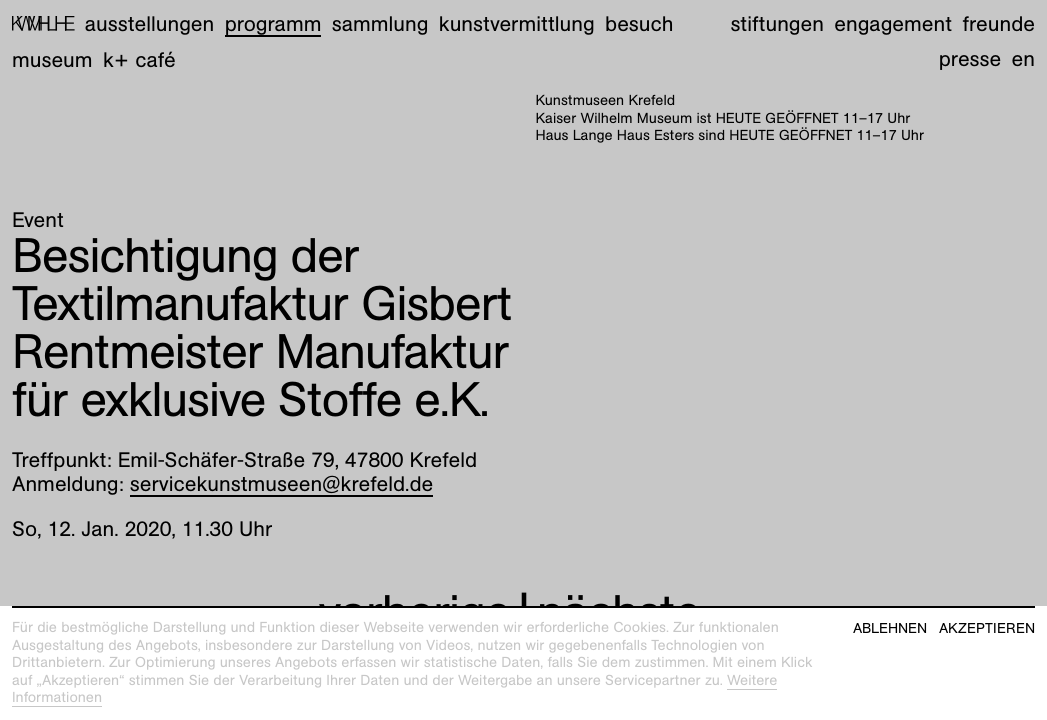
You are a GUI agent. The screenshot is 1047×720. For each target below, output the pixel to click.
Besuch (639, 23)
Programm (273, 23)
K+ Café (139, 59)
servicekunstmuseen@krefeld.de (281, 483)
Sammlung (380, 23)
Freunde (998, 23)
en (1023, 58)
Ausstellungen (149, 23)
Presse (970, 58)
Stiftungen (777, 23)
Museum (52, 59)
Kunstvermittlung (517, 23)
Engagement (893, 23)
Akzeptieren (987, 628)
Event (38, 219)
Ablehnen (890, 628)
